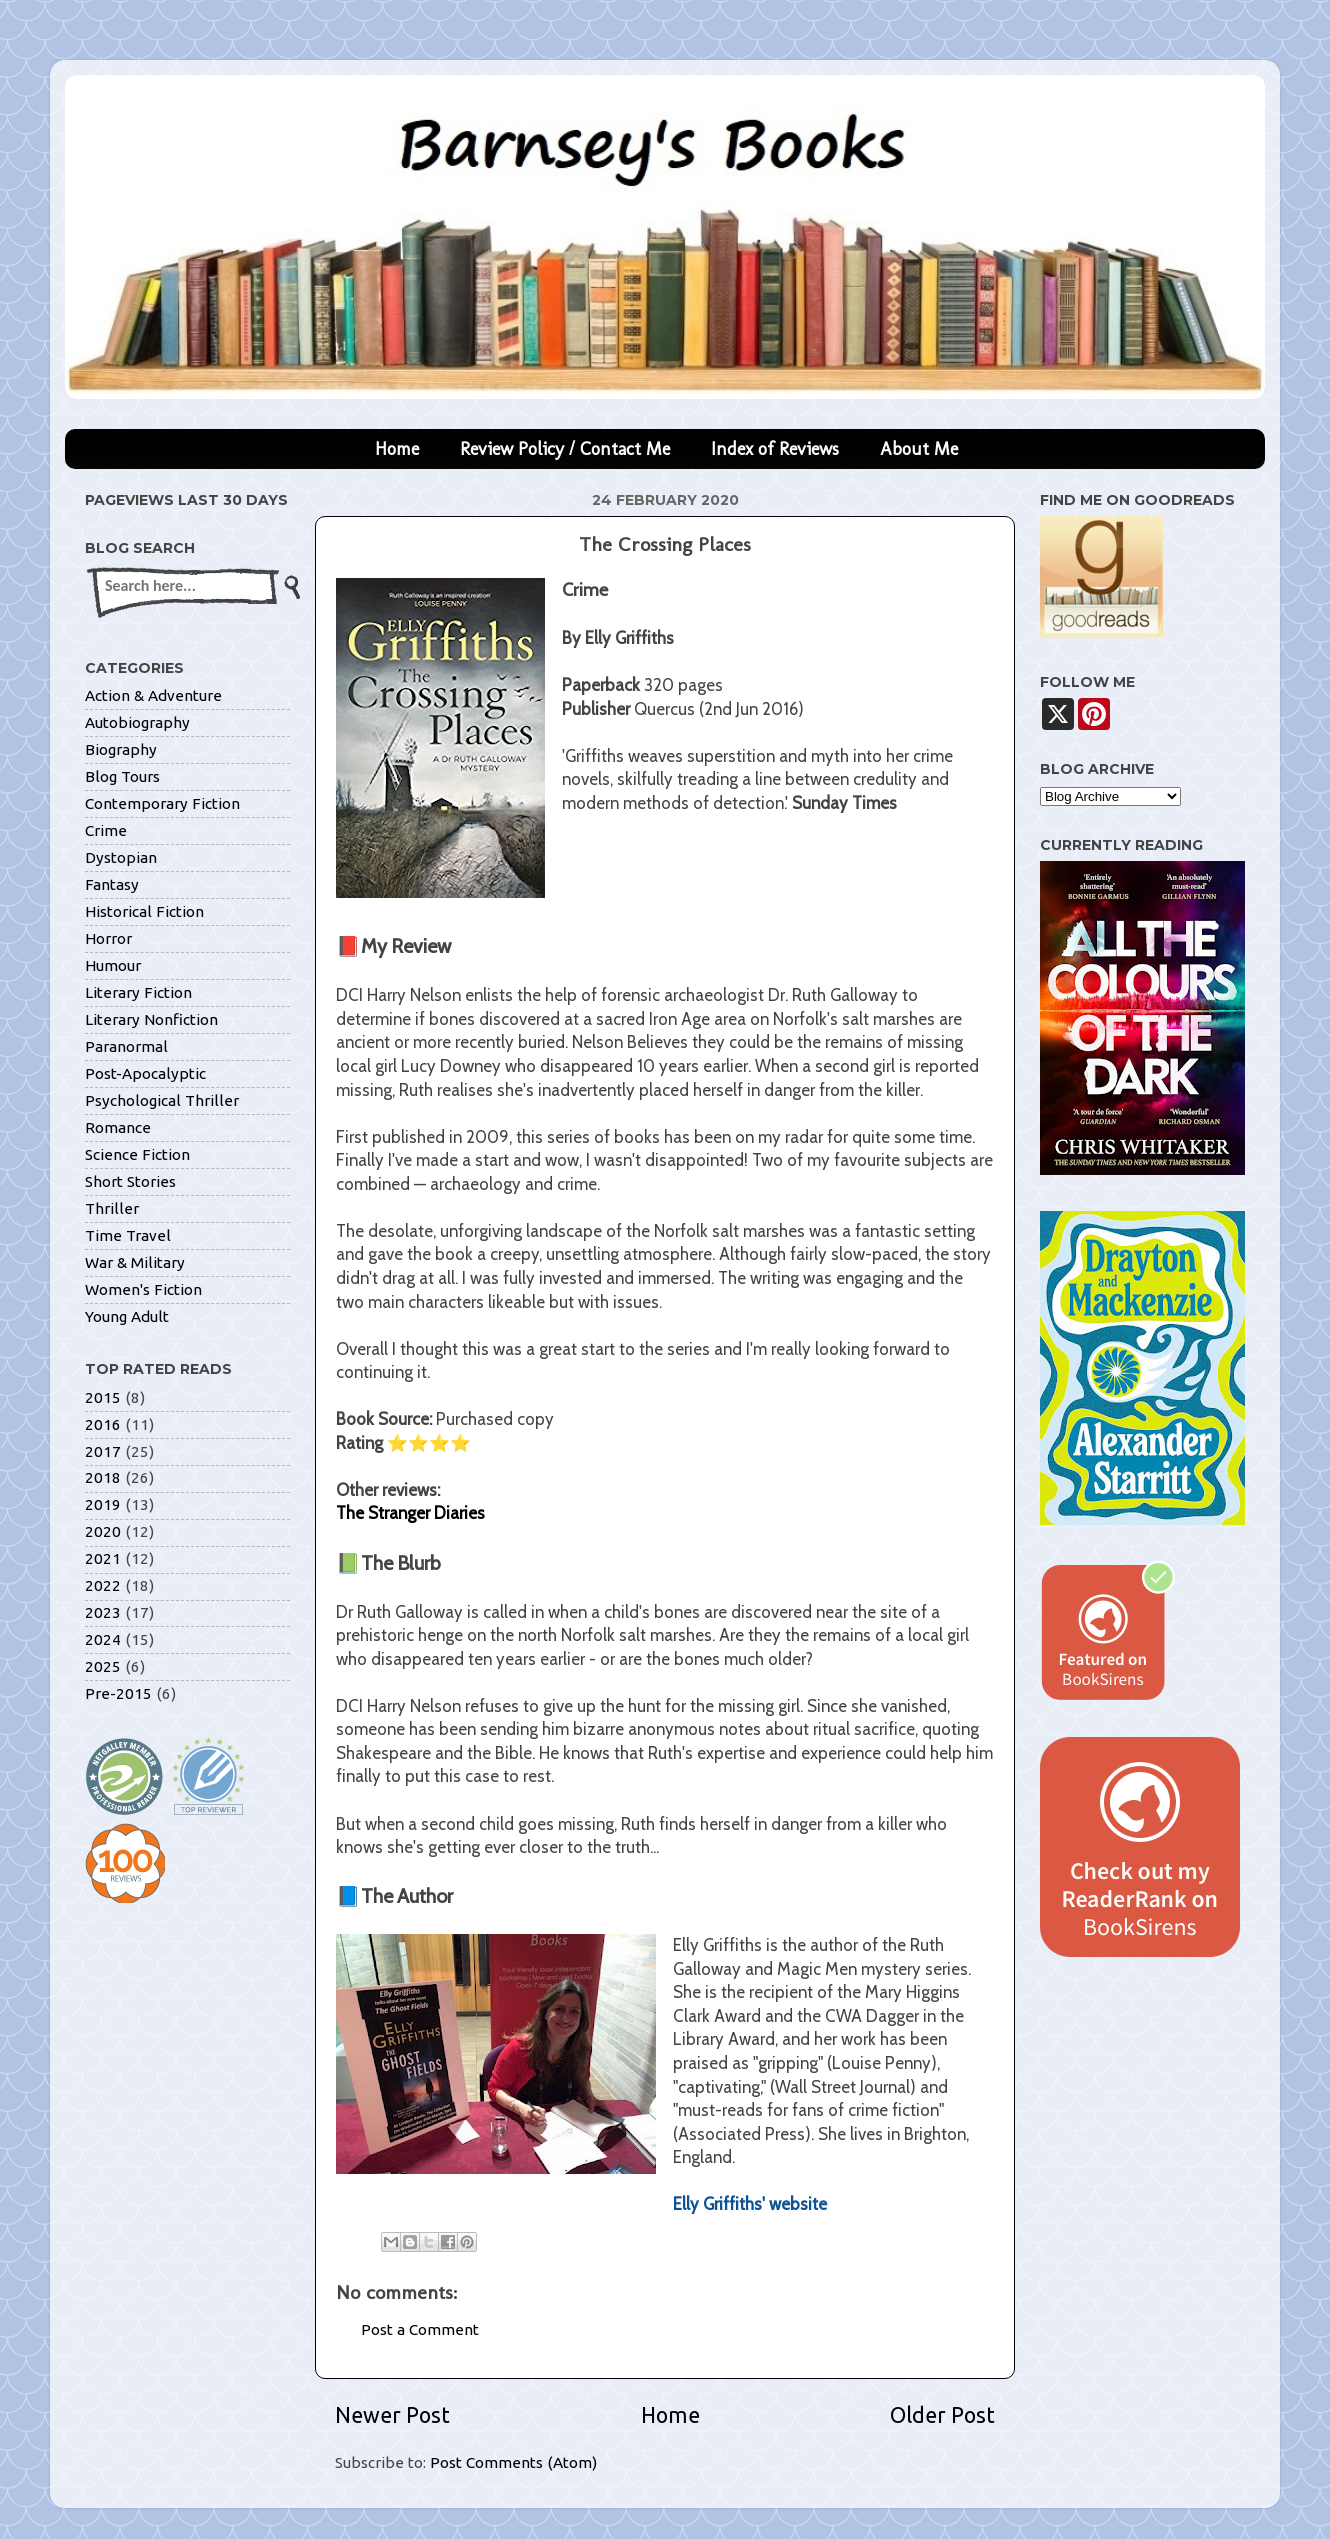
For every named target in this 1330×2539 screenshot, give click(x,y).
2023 (103, 1612)
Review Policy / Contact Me (565, 449)
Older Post (942, 2415)
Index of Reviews (775, 449)
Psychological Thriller (162, 1100)
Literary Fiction (138, 992)
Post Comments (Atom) (513, 2462)
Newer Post (392, 2415)
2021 (103, 1558)
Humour (113, 965)
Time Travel (128, 1235)
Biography (121, 749)
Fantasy (112, 884)
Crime (106, 830)
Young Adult (127, 1316)
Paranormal (126, 1046)
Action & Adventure (153, 695)
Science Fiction (137, 1154)
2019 (103, 1504)
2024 (103, 1639)
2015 (103, 1397)
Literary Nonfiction (151, 1019)
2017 (103, 1451)
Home (397, 449)
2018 (103, 1477)
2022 (103, 1585)
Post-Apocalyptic (145, 1073)
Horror (108, 938)
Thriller (112, 1208)
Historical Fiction (144, 911)
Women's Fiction (143, 1289)
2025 (103, 1666)
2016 (103, 1424)
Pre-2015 (118, 1693)
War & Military (135, 1262)
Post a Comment (420, 2329)
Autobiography (137, 722)
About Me (919, 449)
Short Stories (130, 1181)
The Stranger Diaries (410, 1513)
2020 (103, 1531)
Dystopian (121, 857)
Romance (118, 1127)
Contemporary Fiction (162, 803)
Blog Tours (122, 776)
